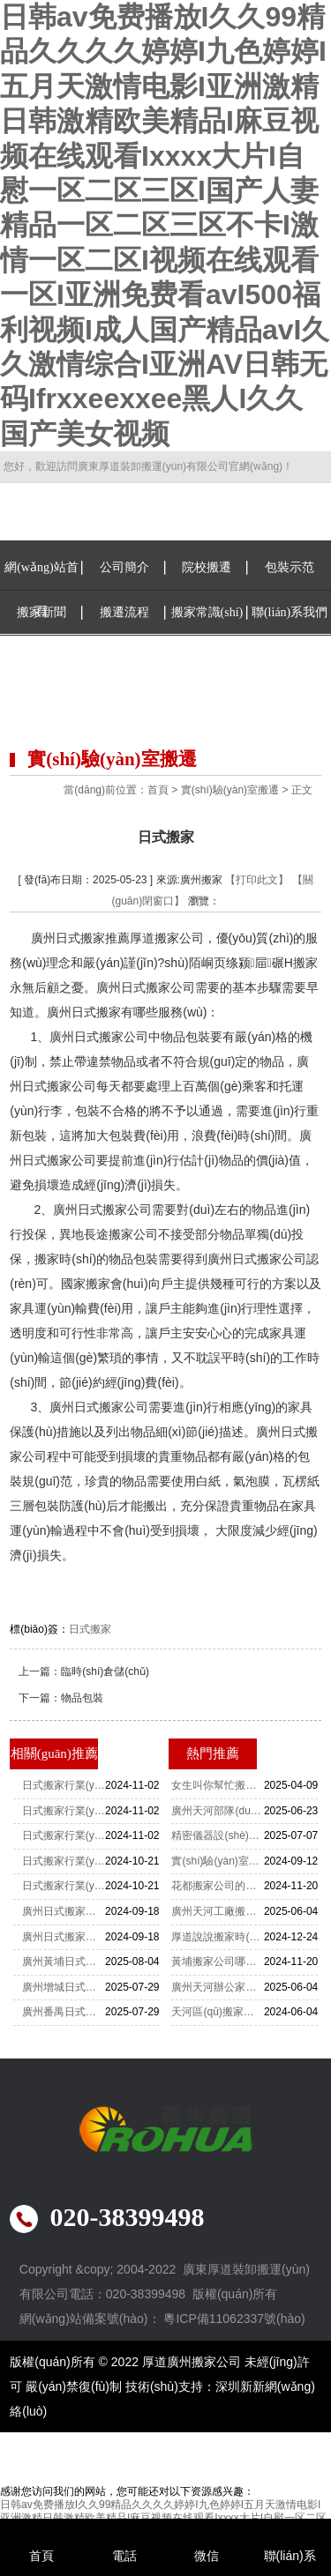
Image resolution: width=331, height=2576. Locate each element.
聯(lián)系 (290, 2556)
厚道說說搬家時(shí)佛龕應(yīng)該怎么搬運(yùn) (217, 1937)
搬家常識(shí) (207, 612)
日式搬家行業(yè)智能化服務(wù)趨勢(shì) (63, 1811)
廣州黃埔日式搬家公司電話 (63, 1961)
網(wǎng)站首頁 (41, 589)
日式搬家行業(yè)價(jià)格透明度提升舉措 (63, 1861)
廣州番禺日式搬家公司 (63, 2012)
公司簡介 (124, 567)
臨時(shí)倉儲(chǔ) (105, 1671)
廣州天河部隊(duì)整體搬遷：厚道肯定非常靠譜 (217, 1811)
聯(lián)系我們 (289, 612)
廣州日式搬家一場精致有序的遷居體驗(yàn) (63, 1937)
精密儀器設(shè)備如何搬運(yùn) (217, 1835)
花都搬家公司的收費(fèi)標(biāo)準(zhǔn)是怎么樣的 (217, 1886)
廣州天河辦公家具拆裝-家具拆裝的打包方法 (217, 1987)
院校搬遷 (206, 567)
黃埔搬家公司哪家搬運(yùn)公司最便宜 (217, 1961)
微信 (206, 2556)
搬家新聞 (41, 612)
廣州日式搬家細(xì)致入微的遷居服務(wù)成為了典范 (63, 1911)
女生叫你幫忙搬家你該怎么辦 (217, 1785)
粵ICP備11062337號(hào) (234, 2319)
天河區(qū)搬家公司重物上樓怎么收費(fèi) (217, 2012)
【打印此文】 (257, 880)
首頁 (158, 790)
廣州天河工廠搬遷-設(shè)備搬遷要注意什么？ (217, 1911)
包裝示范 (289, 567)
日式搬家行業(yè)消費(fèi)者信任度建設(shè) (63, 1835)
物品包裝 (82, 1698)
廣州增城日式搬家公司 (63, 1987)
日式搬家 (90, 1629)
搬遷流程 (124, 612)
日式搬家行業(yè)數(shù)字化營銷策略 (63, 1886)
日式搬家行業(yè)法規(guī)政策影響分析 (63, 1785)
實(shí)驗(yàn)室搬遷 (230, 790)
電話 (124, 2556)
